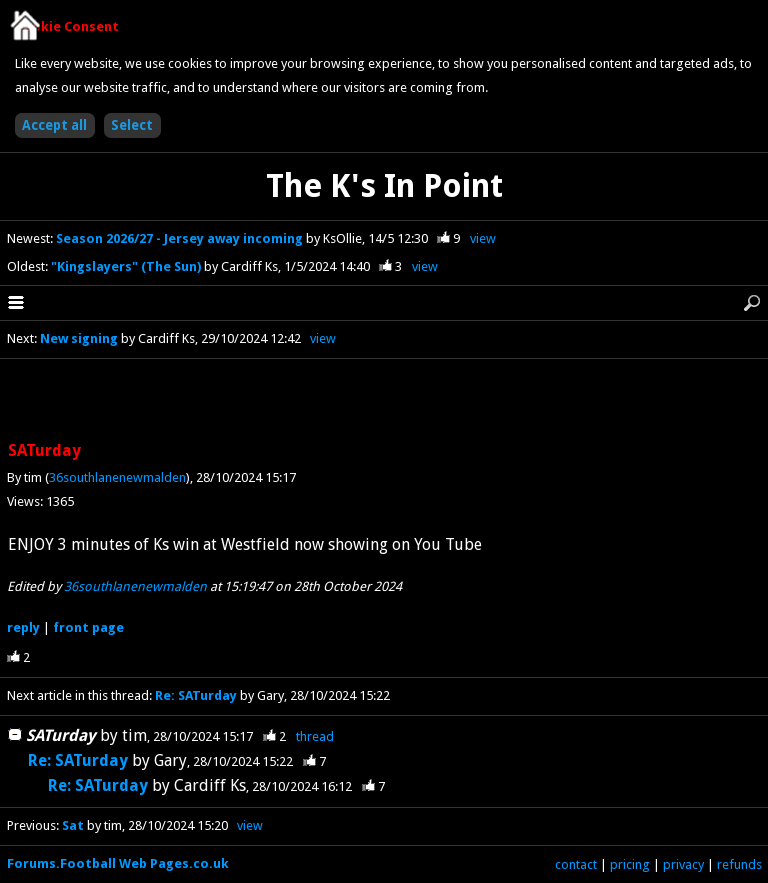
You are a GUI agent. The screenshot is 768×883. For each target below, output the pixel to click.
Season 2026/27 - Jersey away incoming (181, 238)
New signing (79, 338)
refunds (739, 864)
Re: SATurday (196, 695)
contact (576, 864)
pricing (630, 864)
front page (88, 627)
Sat (73, 825)
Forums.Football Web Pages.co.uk (118, 863)
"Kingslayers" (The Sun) (127, 266)
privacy (683, 864)
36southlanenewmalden (117, 477)
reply (23, 627)
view (483, 238)
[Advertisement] (384, 401)
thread (315, 736)
